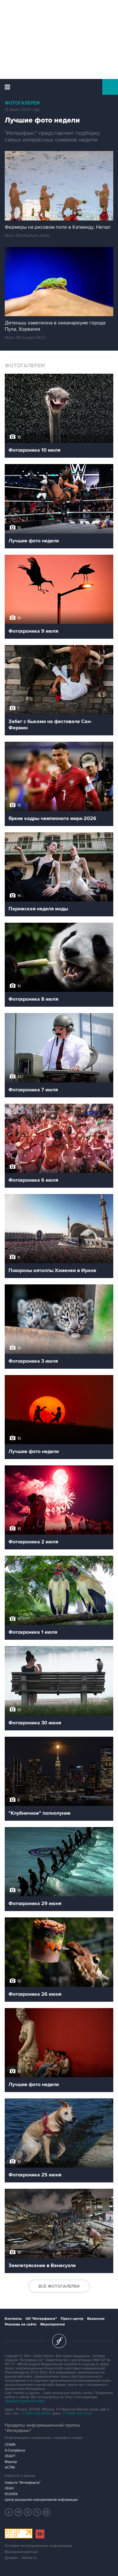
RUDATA (11, 2494)
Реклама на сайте (21, 2324)
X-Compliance (15, 2450)
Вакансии (95, 2318)
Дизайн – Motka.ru (21, 2557)
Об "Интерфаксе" (41, 2318)
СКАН (9, 2488)
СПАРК (10, 2445)
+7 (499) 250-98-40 (36, 2413)
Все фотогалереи (59, 2286)
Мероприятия (52, 2324)
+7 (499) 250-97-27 (77, 2413)
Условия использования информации (38, 2545)
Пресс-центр (72, 2318)
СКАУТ (10, 2456)
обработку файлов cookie (25, 2401)
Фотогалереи (22, 103)
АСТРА (10, 2467)
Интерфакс (59, 87)
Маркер (11, 2462)
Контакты (13, 2318)
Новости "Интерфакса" (23, 2483)
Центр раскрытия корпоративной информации (41, 2500)
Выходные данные (21, 2551)
